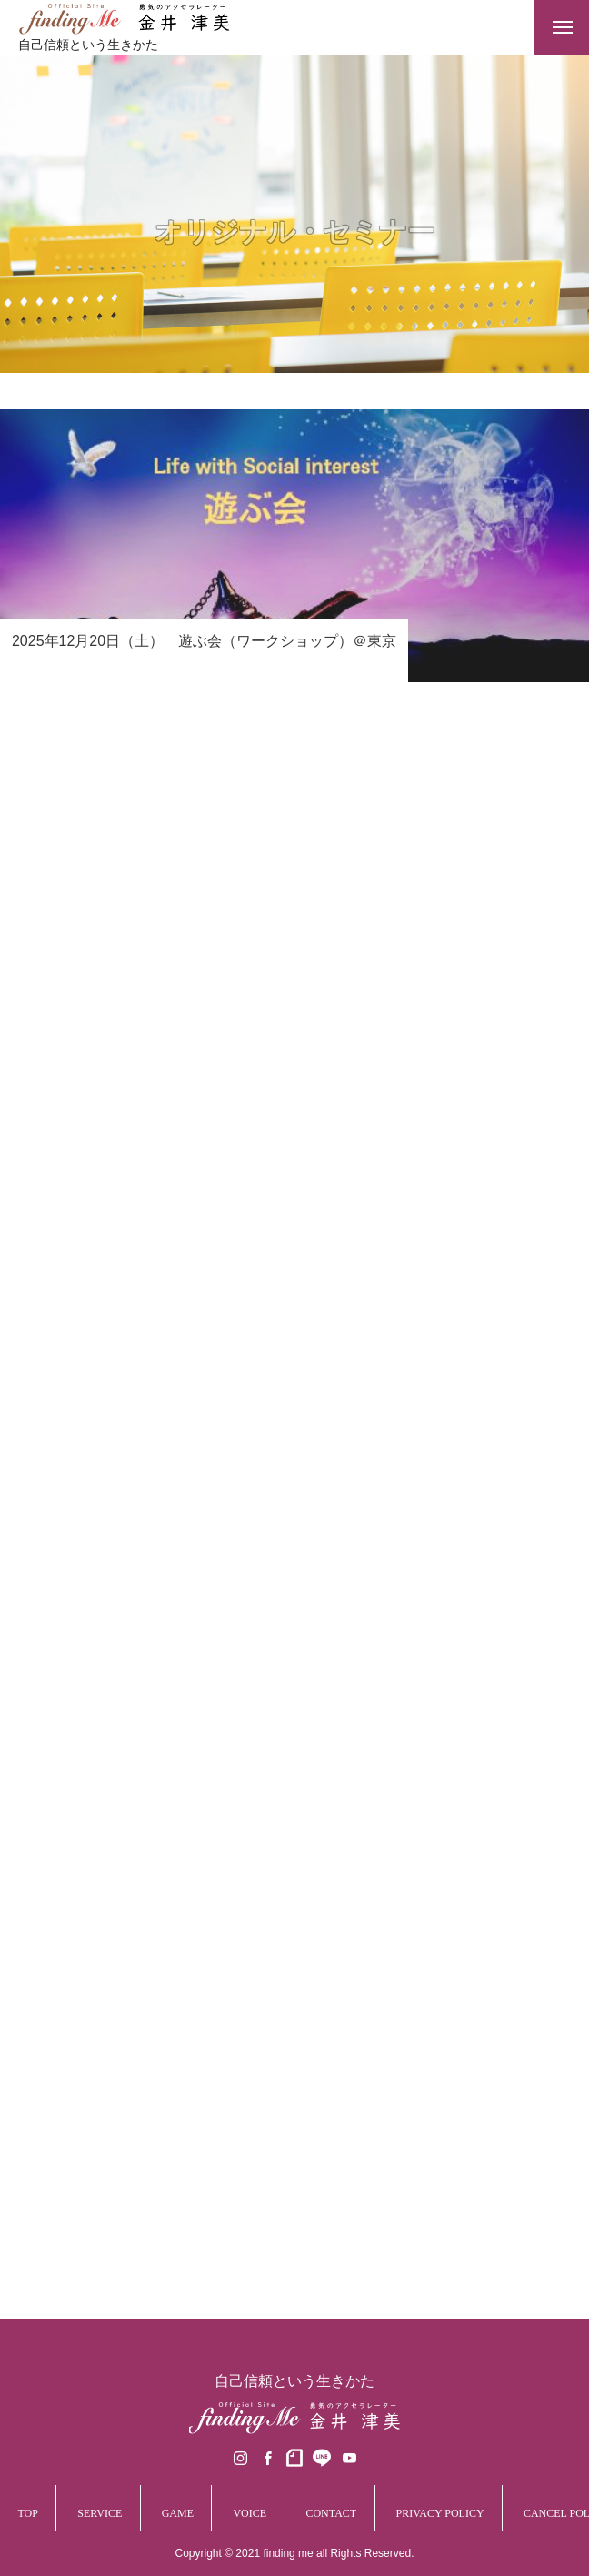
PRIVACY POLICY (440, 2513)
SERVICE (99, 2513)
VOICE (249, 2513)
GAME (178, 2513)
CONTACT (330, 2513)
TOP (27, 2513)
